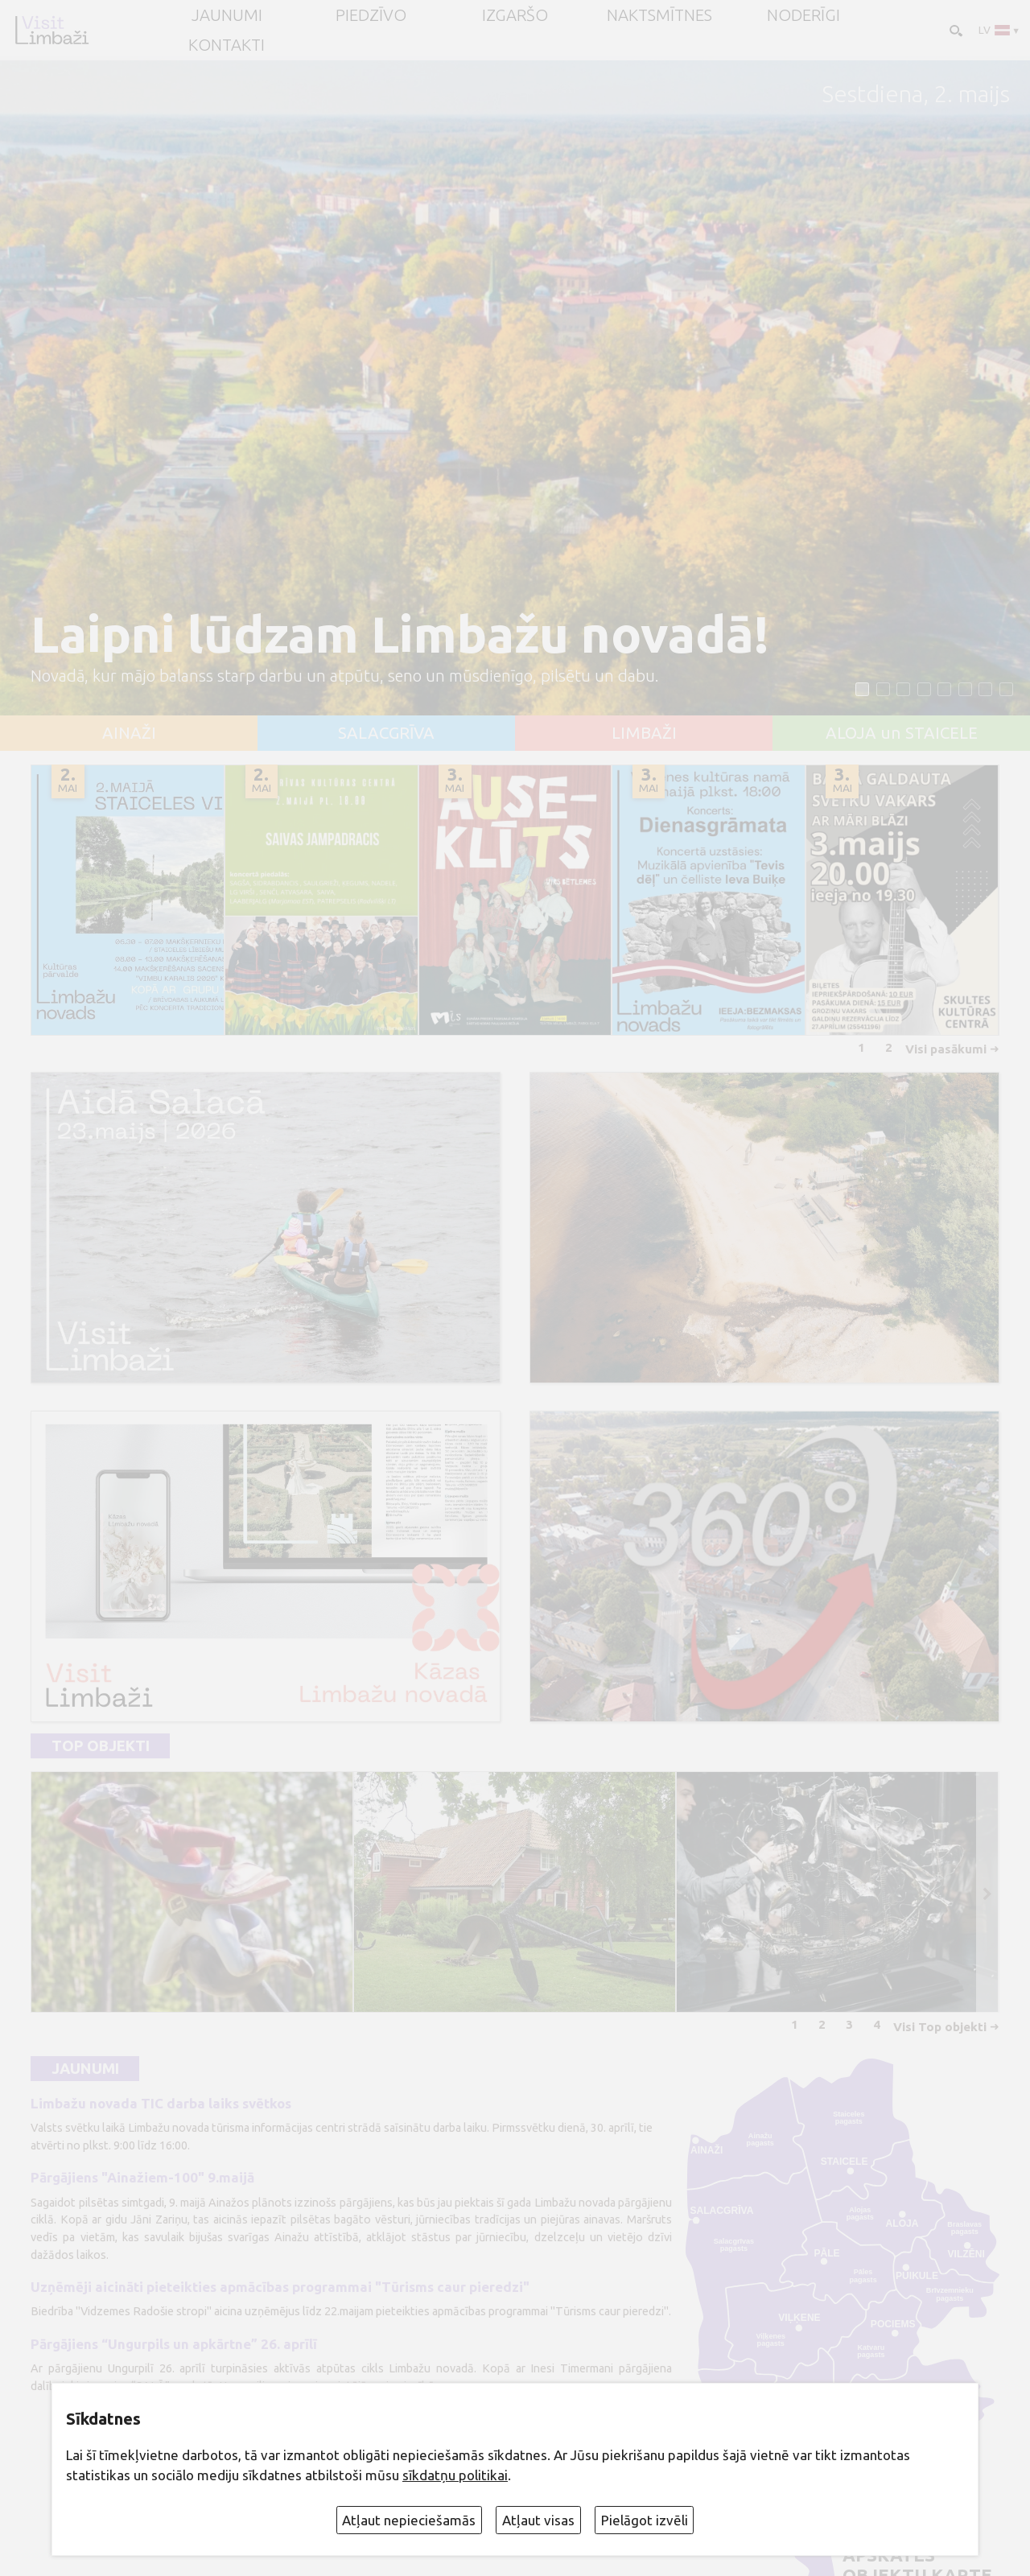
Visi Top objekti (940, 2027)
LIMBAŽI (644, 733)
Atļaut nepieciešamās (409, 2520)
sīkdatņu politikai (455, 2475)
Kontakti (226, 45)
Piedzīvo (371, 15)
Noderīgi (803, 15)
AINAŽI (129, 733)
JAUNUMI (227, 15)
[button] (862, 689)
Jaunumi (85, 2068)
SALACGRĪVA (386, 733)
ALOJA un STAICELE (902, 733)
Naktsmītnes (659, 15)
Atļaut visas (538, 2520)
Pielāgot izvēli (644, 2520)
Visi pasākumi (946, 1049)
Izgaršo (515, 15)
